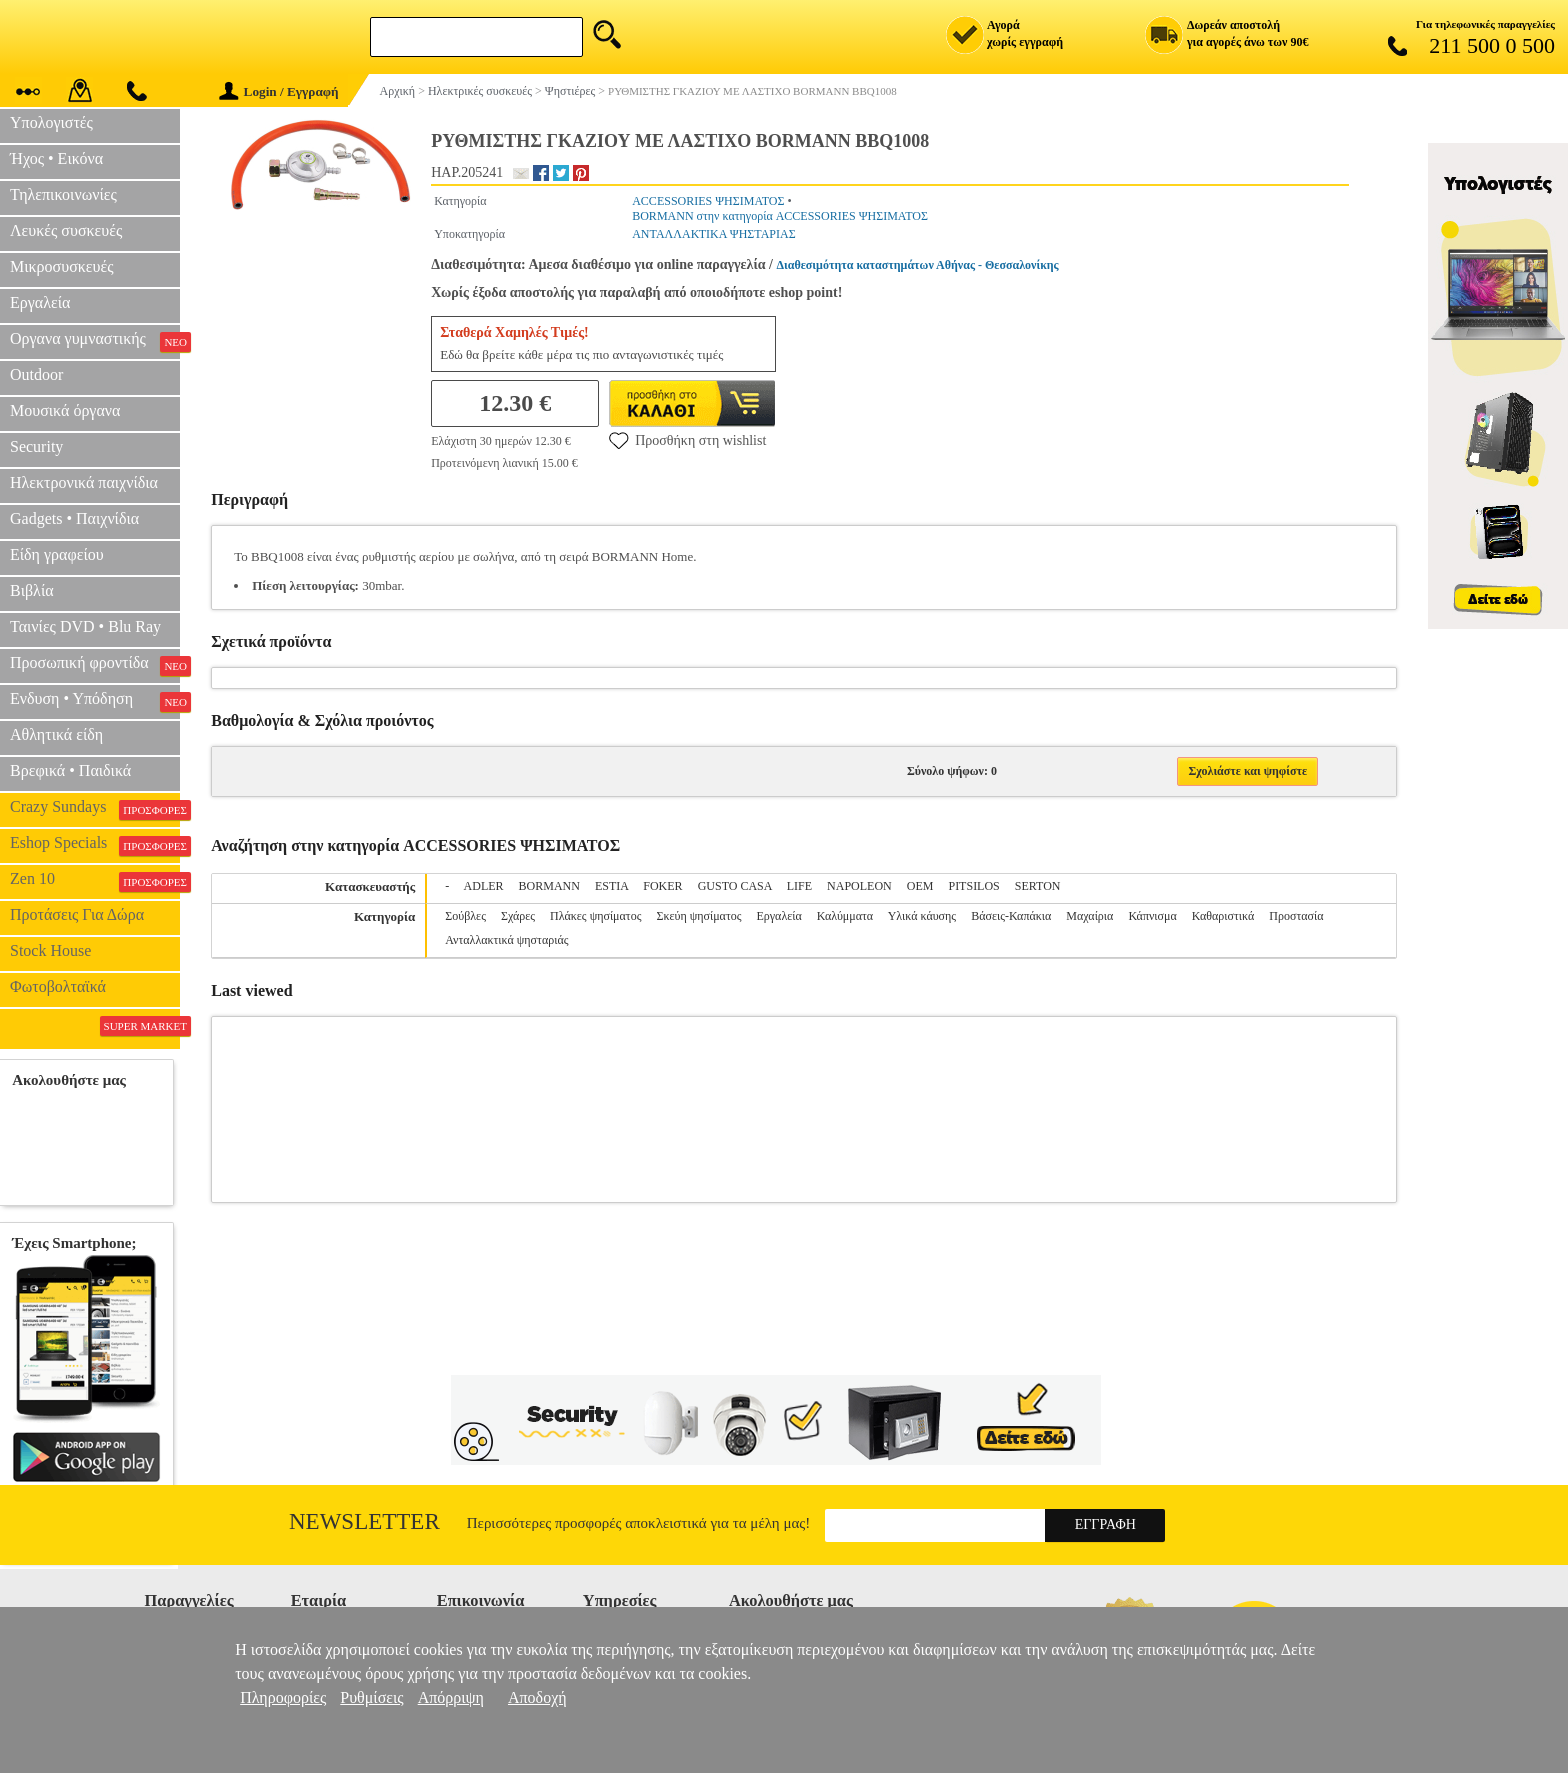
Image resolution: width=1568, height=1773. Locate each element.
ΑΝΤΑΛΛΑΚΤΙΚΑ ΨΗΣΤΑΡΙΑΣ (713, 234)
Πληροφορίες (283, 1697)
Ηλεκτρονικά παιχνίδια (84, 482)
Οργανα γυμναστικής (95, 341)
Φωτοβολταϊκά (58, 986)
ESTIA (611, 886)
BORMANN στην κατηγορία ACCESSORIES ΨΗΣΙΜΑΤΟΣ (780, 216)
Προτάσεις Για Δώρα (77, 914)
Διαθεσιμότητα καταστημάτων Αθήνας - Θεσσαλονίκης (918, 265)
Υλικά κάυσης (922, 916)
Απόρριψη (451, 1697)
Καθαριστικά (1223, 916)
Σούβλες (465, 916)
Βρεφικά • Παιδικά (70, 770)
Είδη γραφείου (57, 554)
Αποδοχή (537, 1697)
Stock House (50, 950)
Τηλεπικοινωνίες (63, 194)
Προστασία (1296, 916)
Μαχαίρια (1089, 916)
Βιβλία (32, 590)
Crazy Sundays (95, 809)
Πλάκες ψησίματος (595, 916)
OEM (920, 886)
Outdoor (36, 374)
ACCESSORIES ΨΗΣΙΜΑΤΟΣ (708, 201)
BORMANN (549, 886)
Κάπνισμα (1152, 916)
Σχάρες (518, 916)
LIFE (799, 886)
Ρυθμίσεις (371, 1697)
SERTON (1038, 886)
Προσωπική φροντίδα (95, 665)
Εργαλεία (40, 302)
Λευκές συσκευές (66, 230)
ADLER (484, 886)
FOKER (662, 886)
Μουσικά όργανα (65, 410)
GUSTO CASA (735, 886)
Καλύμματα (845, 916)
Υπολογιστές (51, 122)
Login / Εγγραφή (279, 91)
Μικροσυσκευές (62, 266)
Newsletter (364, 1521)
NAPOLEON (859, 886)
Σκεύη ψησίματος (698, 916)
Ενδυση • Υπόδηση (95, 701)
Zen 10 (95, 881)
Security (36, 446)
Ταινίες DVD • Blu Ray (85, 626)
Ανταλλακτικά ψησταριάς (506, 940)
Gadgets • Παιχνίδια (74, 518)
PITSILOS (973, 886)
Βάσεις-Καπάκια (1011, 916)
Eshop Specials (95, 845)
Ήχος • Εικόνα (56, 158)
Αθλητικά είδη (56, 734)
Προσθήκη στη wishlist (687, 440)
